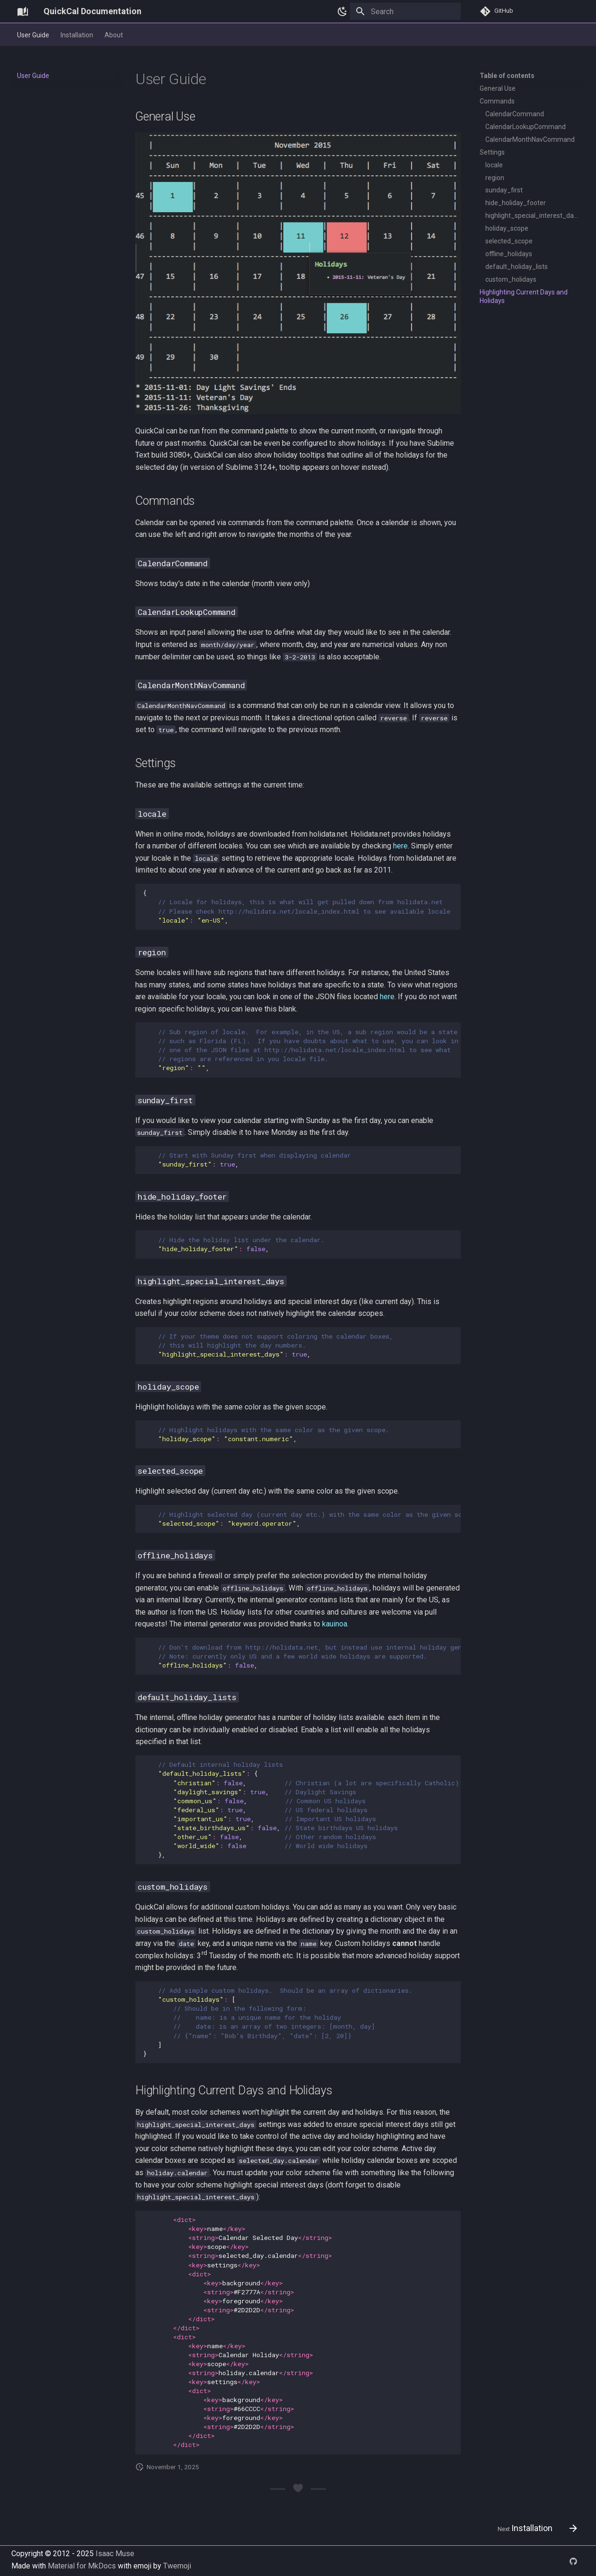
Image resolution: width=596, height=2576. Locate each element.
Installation (77, 35)
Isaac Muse (115, 2553)
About (114, 35)
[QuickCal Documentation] (22, 11)
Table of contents (507, 75)
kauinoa (334, 1623)
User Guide (33, 35)
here (400, 845)
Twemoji (177, 2565)
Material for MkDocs (83, 2565)
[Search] (405, 11)
